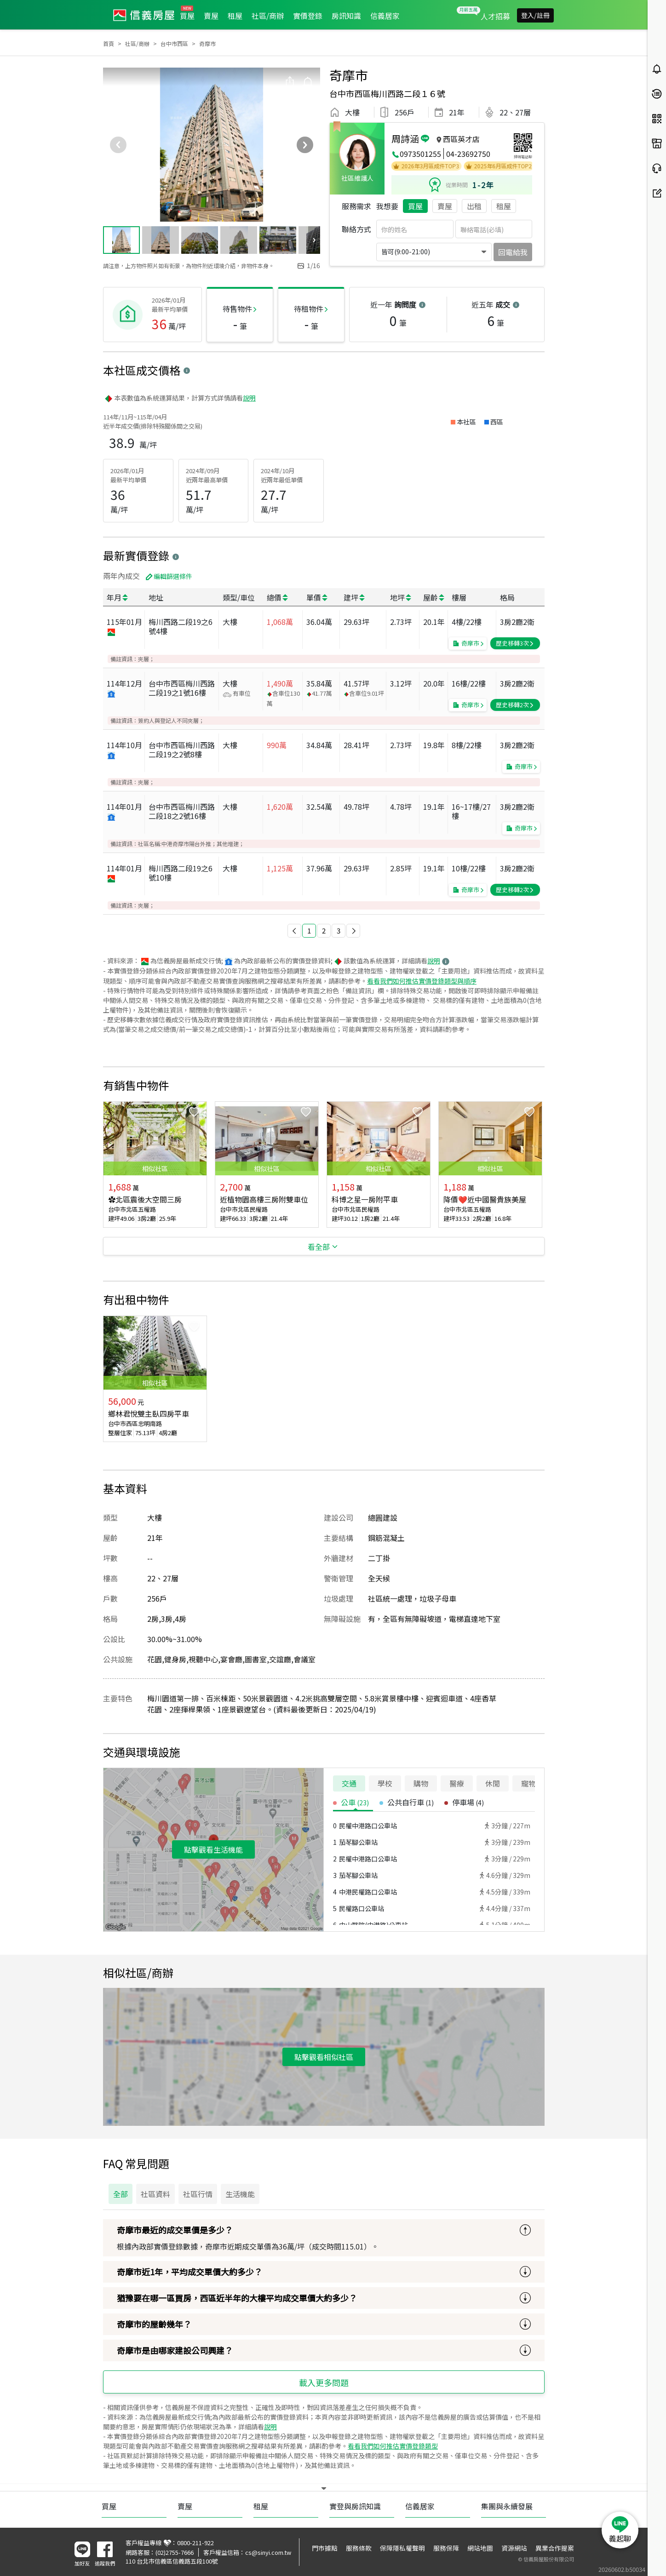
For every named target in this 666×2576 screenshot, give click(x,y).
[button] (294, 930)
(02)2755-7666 (174, 2552)
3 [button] (338, 930)
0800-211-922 (195, 2542)
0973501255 (420, 153)
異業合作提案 (554, 2548)
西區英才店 (461, 138)
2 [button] (324, 930)
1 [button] (309, 930)
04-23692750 (468, 153)
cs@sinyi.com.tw (268, 2552)
